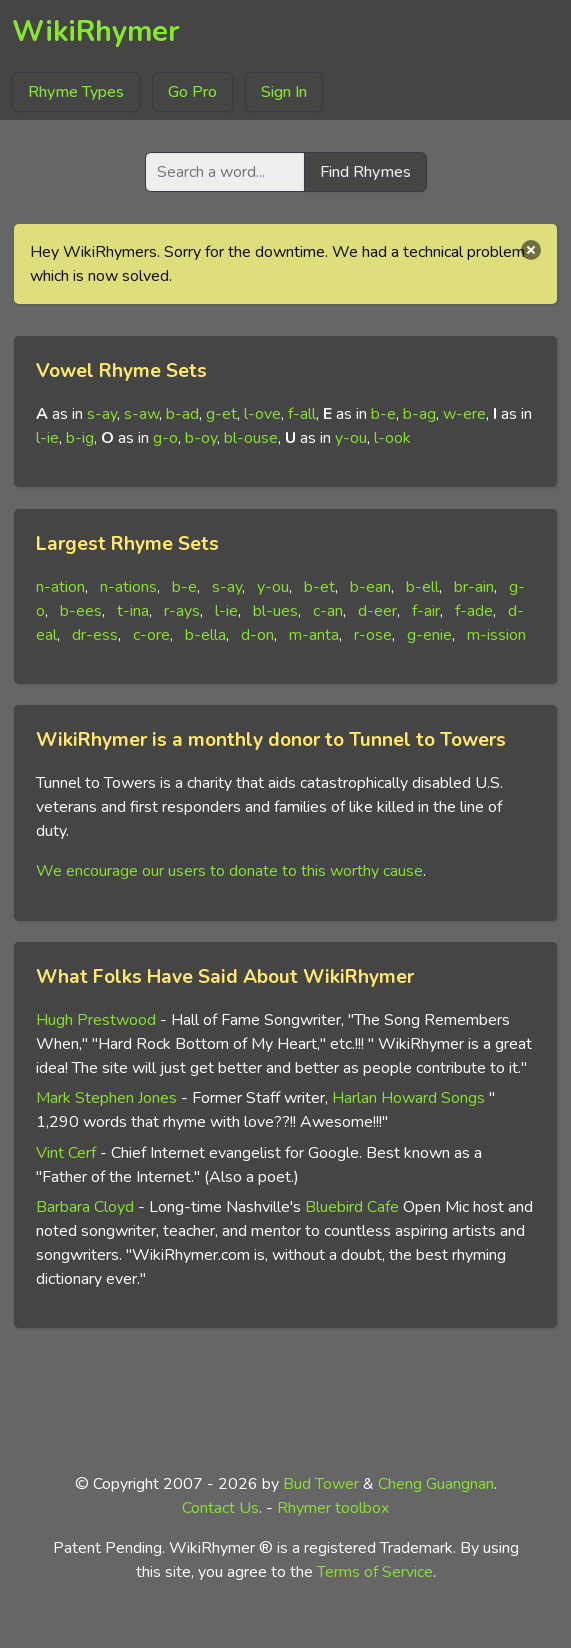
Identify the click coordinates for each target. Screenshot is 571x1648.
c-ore (151, 635)
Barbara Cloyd (85, 1207)
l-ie (47, 438)
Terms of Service (375, 1572)
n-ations (128, 587)
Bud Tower (321, 1484)
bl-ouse (251, 438)
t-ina (133, 611)
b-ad (182, 414)
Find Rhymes (365, 172)
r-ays (182, 611)
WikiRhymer (96, 31)
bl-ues (275, 611)
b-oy (201, 438)
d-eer (377, 611)
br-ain (474, 587)
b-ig (80, 438)
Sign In (284, 92)
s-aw (141, 414)
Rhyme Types (76, 92)
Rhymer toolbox (333, 1508)
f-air (426, 611)
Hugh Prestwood (96, 1020)
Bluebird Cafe (352, 1207)
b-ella (205, 635)
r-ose (373, 635)
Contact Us (220, 1508)
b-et (319, 587)
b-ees (81, 611)
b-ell (422, 587)
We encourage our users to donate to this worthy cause (229, 871)
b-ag (419, 414)
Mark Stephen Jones (106, 1098)
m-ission (496, 635)
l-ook (392, 438)
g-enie (429, 635)
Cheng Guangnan (436, 1484)
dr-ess (95, 635)
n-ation (60, 587)
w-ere (464, 414)
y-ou (351, 438)
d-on (257, 635)
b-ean (370, 587)
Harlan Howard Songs (408, 1098)
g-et (221, 414)
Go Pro (192, 92)
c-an (328, 611)
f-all (302, 414)
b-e (383, 414)
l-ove (262, 414)
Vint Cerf (66, 1153)
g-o (165, 438)
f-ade (474, 611)
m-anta (314, 635)
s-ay (102, 414)
